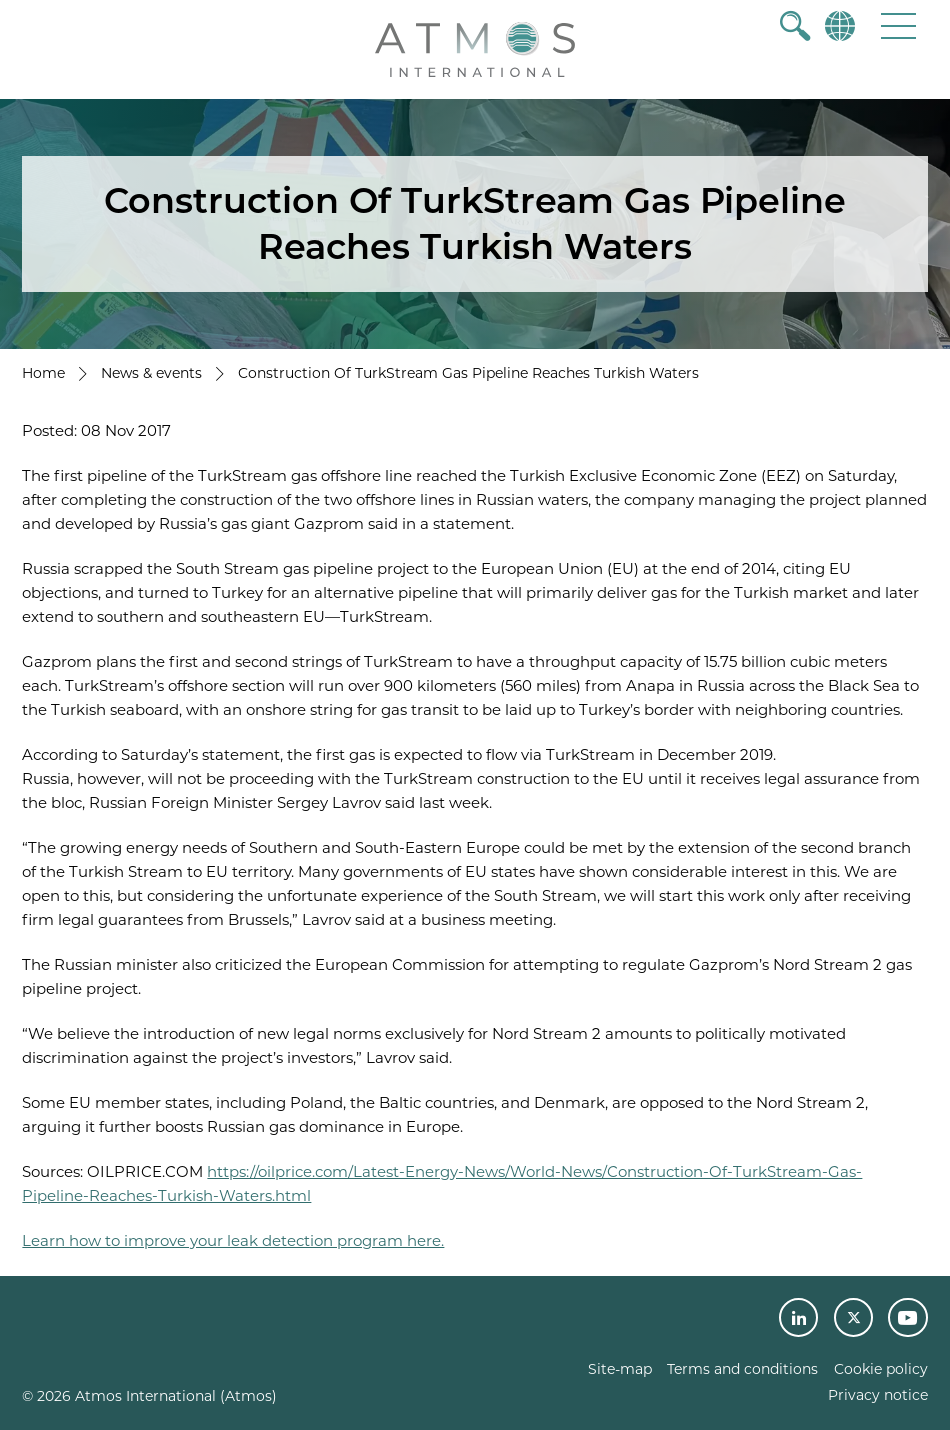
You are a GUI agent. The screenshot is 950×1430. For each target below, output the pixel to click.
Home (43, 373)
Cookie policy (881, 1369)
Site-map (620, 1369)
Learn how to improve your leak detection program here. (233, 1240)
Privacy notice (878, 1395)
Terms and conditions (742, 1369)
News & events (151, 373)
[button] (898, 25)
